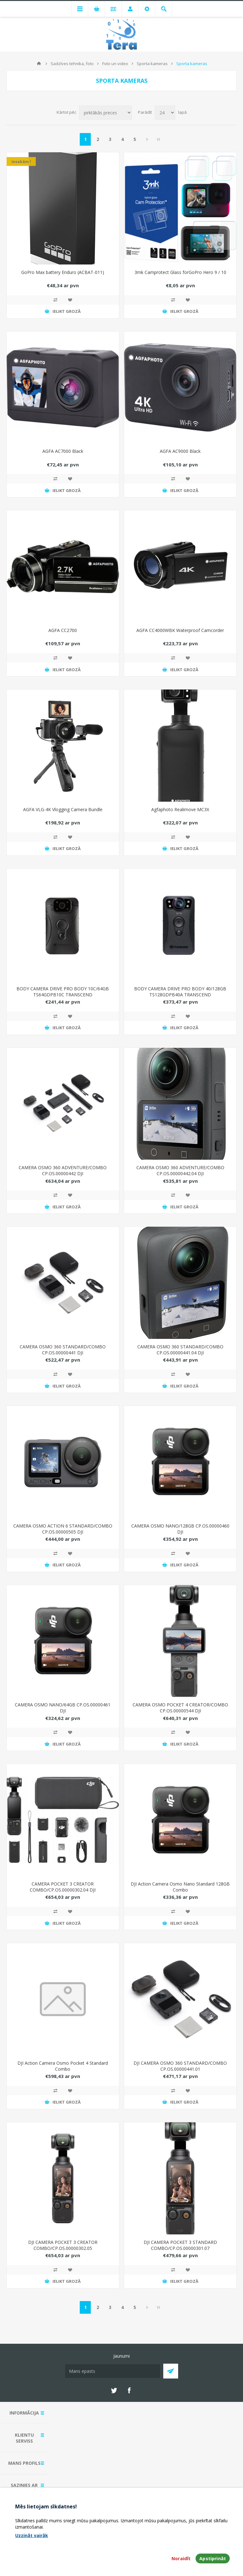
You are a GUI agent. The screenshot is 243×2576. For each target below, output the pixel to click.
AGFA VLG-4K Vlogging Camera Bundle (63, 809)
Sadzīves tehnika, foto (72, 63)
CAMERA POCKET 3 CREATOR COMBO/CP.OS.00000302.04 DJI (63, 1887)
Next (147, 139)
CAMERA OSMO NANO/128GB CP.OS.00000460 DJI (180, 1529)
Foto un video (115, 63)
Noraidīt (180, 2558)
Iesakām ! (21, 161)
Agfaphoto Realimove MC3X (180, 809)
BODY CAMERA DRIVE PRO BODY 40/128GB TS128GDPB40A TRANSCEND (180, 992)
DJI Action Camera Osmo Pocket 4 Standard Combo (62, 2066)
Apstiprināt (212, 2558)
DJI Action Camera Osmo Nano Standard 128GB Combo (180, 1887)
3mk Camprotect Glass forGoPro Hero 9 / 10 (180, 272)
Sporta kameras (152, 63)
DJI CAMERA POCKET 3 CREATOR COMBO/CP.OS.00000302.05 (62, 2245)
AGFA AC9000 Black (180, 451)
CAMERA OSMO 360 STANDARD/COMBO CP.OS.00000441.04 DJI (180, 1350)
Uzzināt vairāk (31, 2535)
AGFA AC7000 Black (62, 451)
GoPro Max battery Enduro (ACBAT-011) (62, 272)
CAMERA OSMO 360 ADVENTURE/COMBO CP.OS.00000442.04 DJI (180, 1170)
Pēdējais (158, 139)
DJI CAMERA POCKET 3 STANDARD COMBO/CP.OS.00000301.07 (180, 2245)
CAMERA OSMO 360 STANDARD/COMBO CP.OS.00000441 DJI (63, 1350)
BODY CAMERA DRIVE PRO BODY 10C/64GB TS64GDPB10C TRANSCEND (62, 992)
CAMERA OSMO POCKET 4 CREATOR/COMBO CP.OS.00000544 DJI (180, 1708)
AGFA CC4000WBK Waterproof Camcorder (180, 630)
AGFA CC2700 (62, 630)
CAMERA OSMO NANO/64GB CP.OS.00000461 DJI (62, 1708)
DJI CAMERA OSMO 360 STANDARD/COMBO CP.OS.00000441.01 (180, 2066)
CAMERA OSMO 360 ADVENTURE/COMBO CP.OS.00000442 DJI (63, 1170)
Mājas (39, 63)
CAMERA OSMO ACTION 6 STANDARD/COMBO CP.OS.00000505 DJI (62, 1529)
